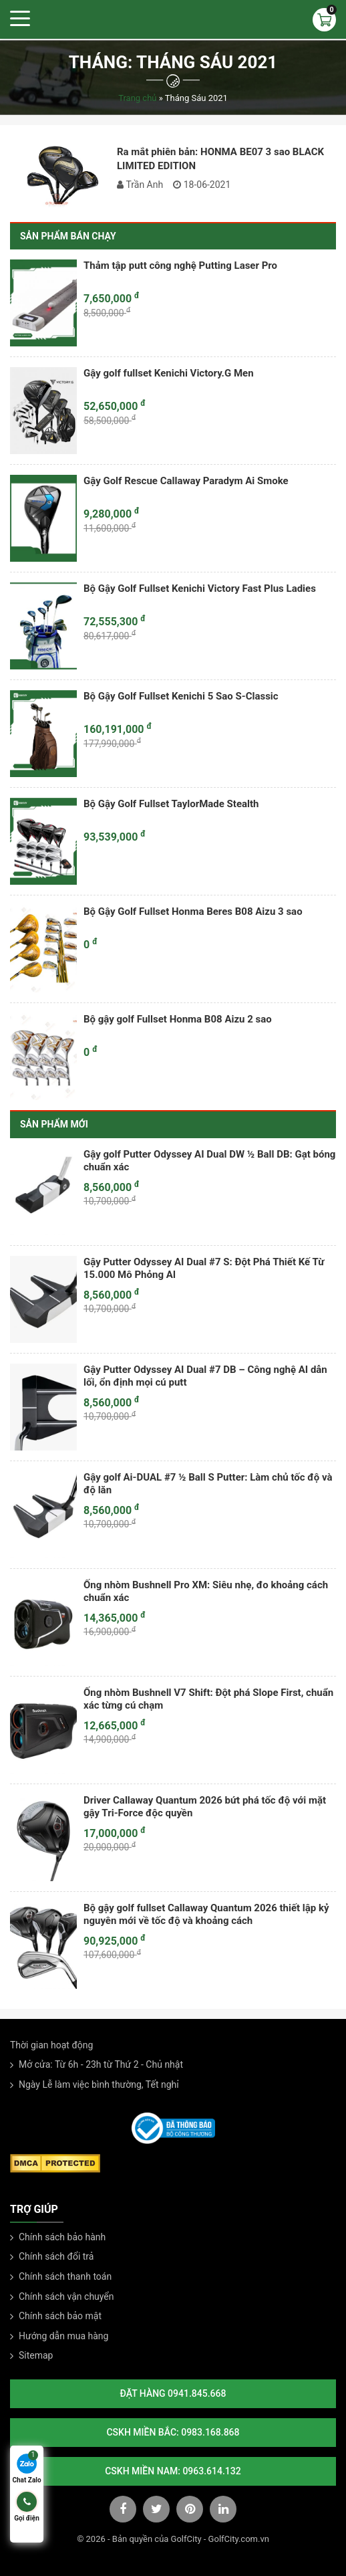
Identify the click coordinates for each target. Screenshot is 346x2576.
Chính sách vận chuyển (66, 2296)
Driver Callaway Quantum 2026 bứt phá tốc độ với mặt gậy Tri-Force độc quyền (204, 1807)
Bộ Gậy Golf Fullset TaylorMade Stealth (171, 804)
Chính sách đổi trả (56, 2256)
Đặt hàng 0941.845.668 (173, 2393)
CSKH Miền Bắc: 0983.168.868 (172, 2432)
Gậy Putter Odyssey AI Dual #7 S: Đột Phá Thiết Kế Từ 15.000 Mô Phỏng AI (203, 1268)
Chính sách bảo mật (60, 2316)
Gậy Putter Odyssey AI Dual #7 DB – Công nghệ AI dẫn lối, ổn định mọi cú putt (205, 1376)
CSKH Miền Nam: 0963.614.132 (173, 2471)
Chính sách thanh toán (65, 2276)
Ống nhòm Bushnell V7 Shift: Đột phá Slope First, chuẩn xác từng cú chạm (208, 1699)
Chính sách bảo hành (62, 2237)
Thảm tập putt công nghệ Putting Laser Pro (180, 265)
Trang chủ (137, 98)
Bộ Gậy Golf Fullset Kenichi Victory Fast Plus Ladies (199, 588)
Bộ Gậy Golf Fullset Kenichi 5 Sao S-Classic (181, 696)
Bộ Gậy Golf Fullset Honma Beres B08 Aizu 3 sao (193, 911)
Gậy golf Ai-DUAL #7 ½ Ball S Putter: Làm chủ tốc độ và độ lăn (207, 1484)
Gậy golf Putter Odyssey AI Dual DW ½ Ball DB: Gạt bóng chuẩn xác (209, 1161)
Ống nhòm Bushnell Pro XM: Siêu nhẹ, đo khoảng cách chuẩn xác (205, 1591)
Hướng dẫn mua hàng (63, 2336)
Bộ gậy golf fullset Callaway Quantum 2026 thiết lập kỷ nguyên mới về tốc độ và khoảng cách (206, 1914)
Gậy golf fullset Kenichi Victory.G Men (168, 373)
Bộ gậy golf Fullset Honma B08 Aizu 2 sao (177, 1019)
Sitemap (36, 2355)
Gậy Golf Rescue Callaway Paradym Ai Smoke (186, 481)
